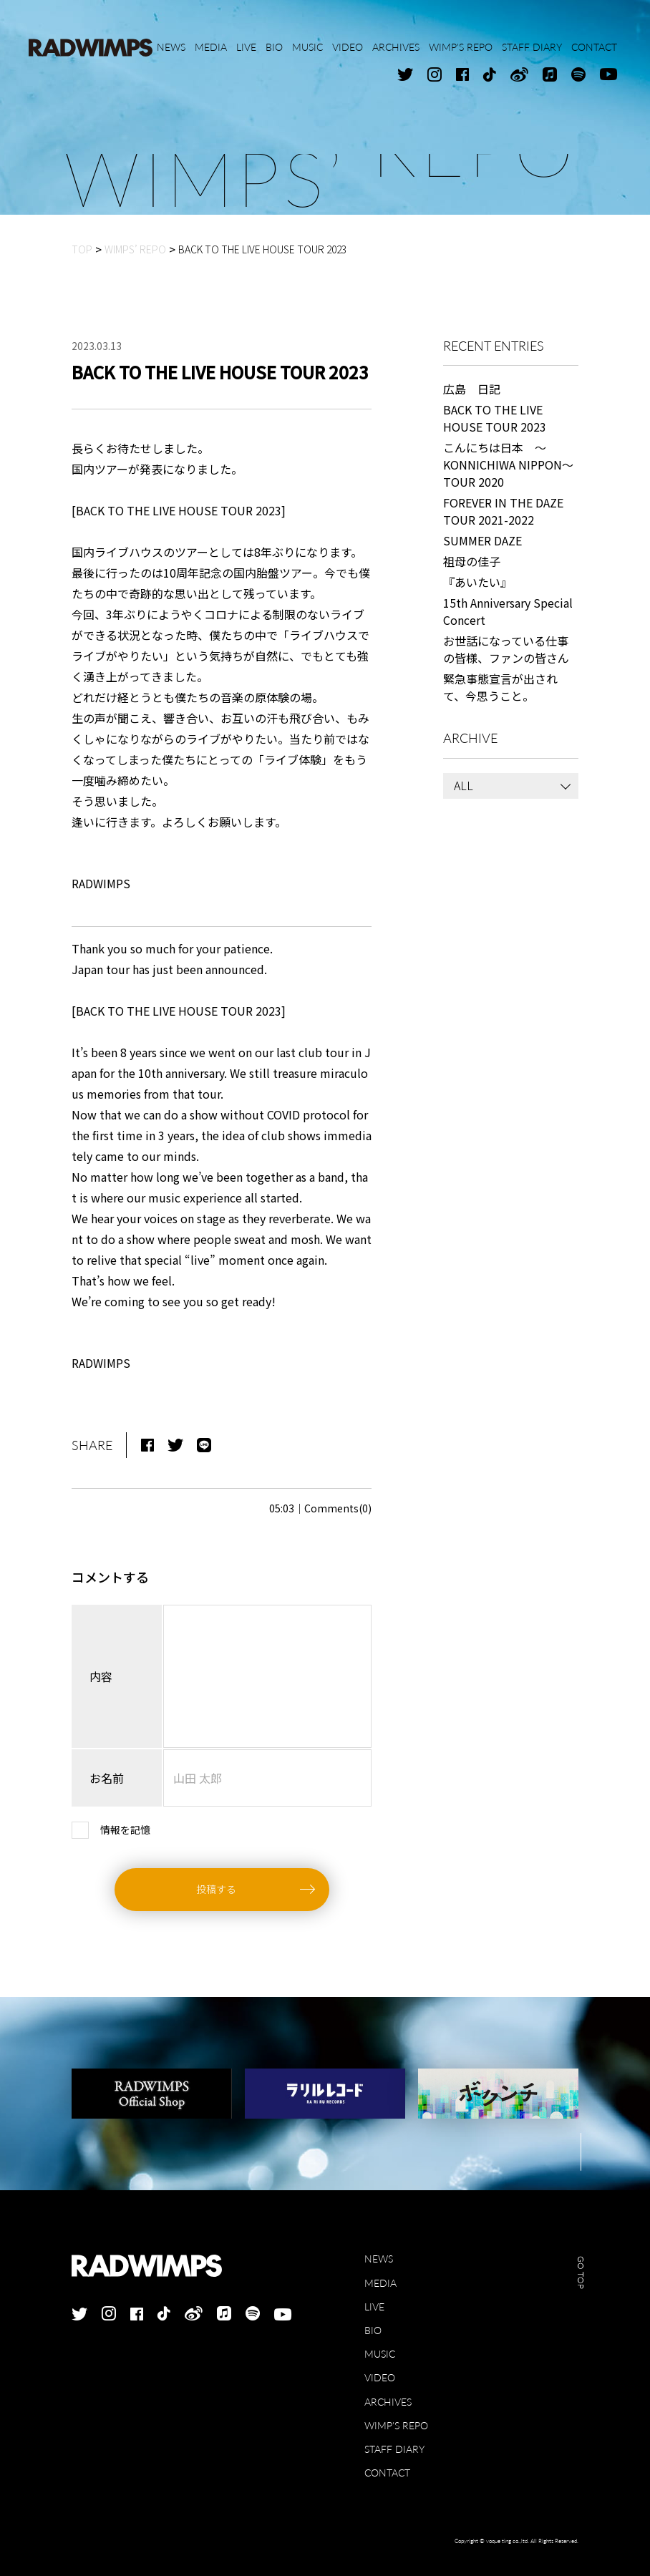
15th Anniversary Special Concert (508, 611)
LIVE (374, 2306)
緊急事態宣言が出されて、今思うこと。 (500, 687)
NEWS (378, 2258)
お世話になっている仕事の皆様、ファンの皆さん (506, 649)
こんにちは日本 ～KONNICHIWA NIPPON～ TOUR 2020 (510, 464)
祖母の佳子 (471, 561)
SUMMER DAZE (482, 540)
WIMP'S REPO (396, 2425)
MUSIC (379, 2354)
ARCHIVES (388, 2402)
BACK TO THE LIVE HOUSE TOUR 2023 (494, 418)
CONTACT (387, 2473)
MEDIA (380, 2283)
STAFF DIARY (394, 2449)
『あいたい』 (477, 581)
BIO (373, 2330)
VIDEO (379, 2377)
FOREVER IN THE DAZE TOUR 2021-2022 (503, 511)
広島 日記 (471, 388)
